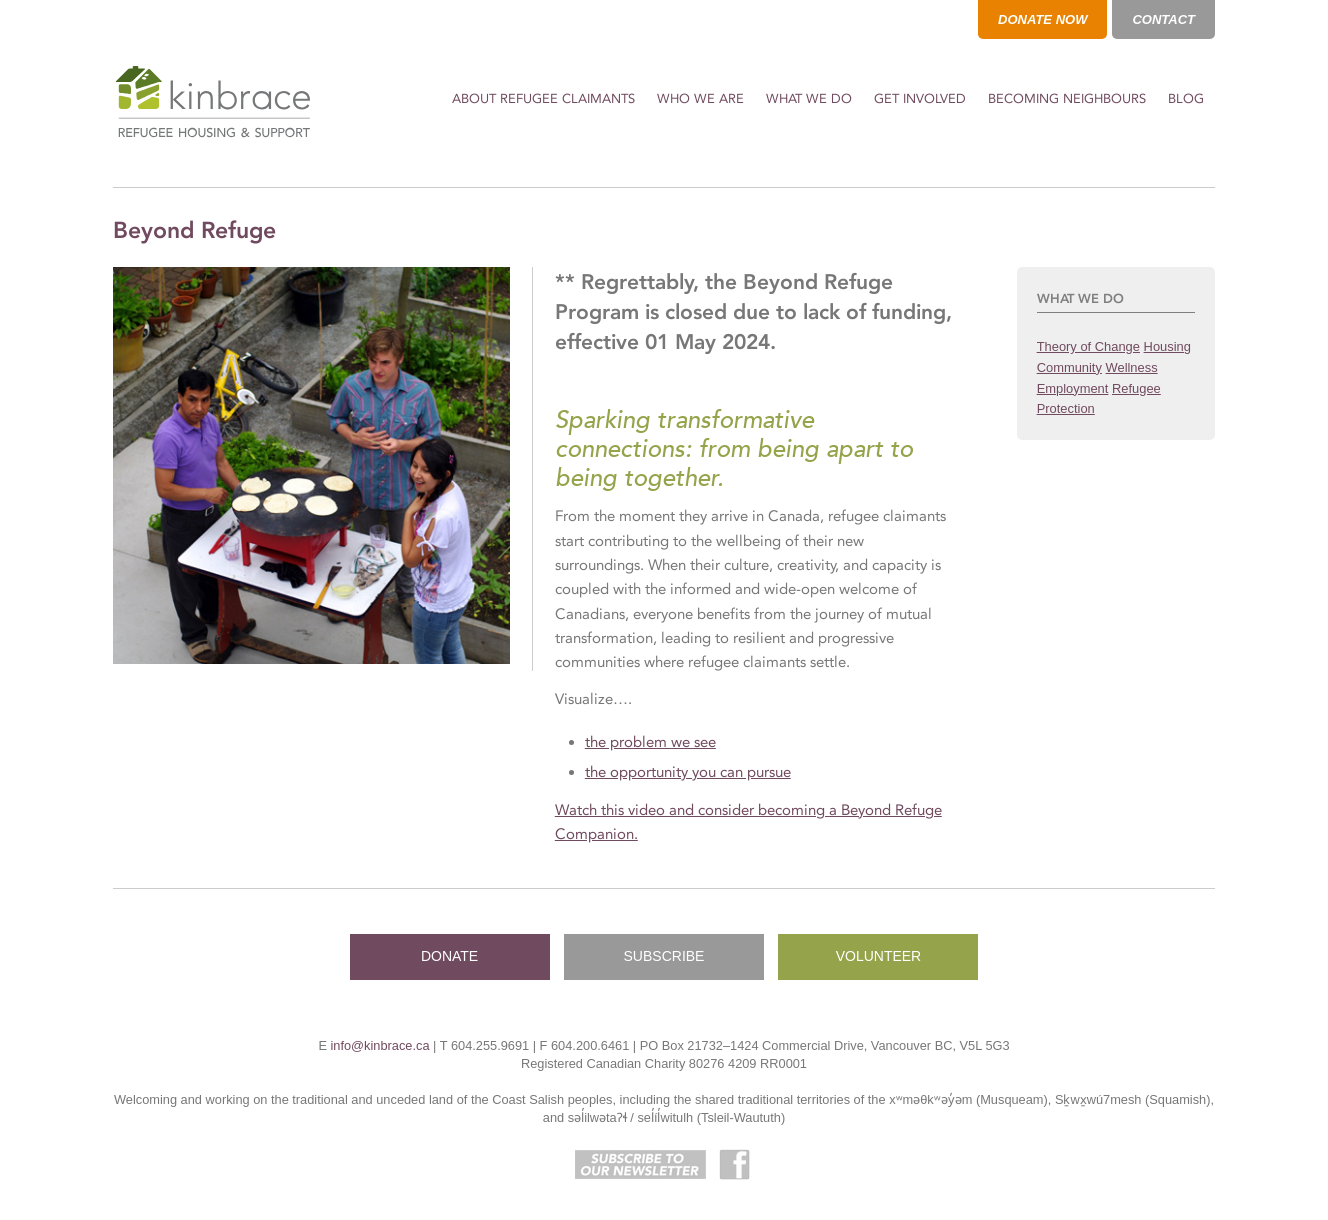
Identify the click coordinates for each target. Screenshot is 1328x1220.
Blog (1186, 98)
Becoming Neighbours (1067, 98)
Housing (1167, 346)
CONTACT (1163, 19)
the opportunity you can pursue (688, 772)
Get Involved (920, 98)
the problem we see (650, 742)
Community (1069, 367)
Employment (1073, 388)
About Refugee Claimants (543, 98)
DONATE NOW (1042, 19)
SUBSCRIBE (664, 956)
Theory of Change (1088, 346)
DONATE (449, 956)
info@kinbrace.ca (379, 1045)
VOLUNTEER (879, 956)
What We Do (809, 98)
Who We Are (700, 98)
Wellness (1132, 367)
